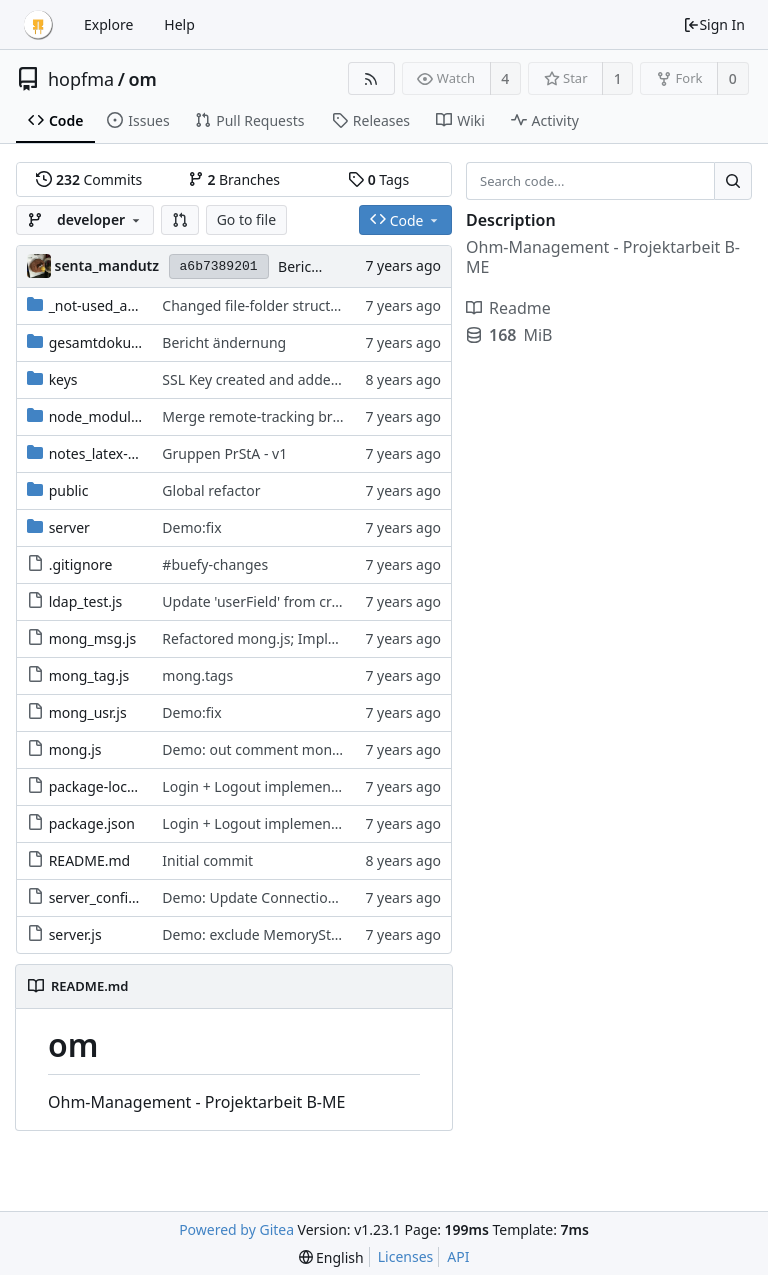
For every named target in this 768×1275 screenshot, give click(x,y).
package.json (92, 823)
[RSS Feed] (371, 78)
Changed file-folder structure (257, 305)
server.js (75, 934)
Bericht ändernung (224, 342)
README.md (90, 860)
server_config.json (108, 897)
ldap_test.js (86, 601)
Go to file (246, 219)
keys (63, 379)
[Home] (38, 25)
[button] (180, 220)
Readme (508, 308)
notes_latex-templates (121, 453)
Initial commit (207, 860)
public (69, 490)
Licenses (406, 1256)
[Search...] (733, 181)
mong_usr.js (88, 712)
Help (179, 24)
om (142, 79)
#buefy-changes (215, 564)
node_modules (97, 416)
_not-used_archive (108, 305)
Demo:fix (191, 527)
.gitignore (81, 564)
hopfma (81, 79)
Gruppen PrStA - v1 (224, 453)
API (458, 1256)
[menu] (331, 1257)
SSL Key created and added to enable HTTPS (306, 379)
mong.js (75, 749)
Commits (89, 179)
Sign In (714, 24)
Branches (234, 179)
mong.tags (197, 675)
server (69, 527)
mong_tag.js (89, 675)
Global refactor (211, 490)
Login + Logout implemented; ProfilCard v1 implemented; (350, 786)
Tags (378, 179)
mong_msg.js (93, 638)
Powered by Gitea (236, 1229)
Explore (108, 24)
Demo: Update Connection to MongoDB (292, 897)
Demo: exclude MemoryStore (257, 934)
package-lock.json (107, 786)
